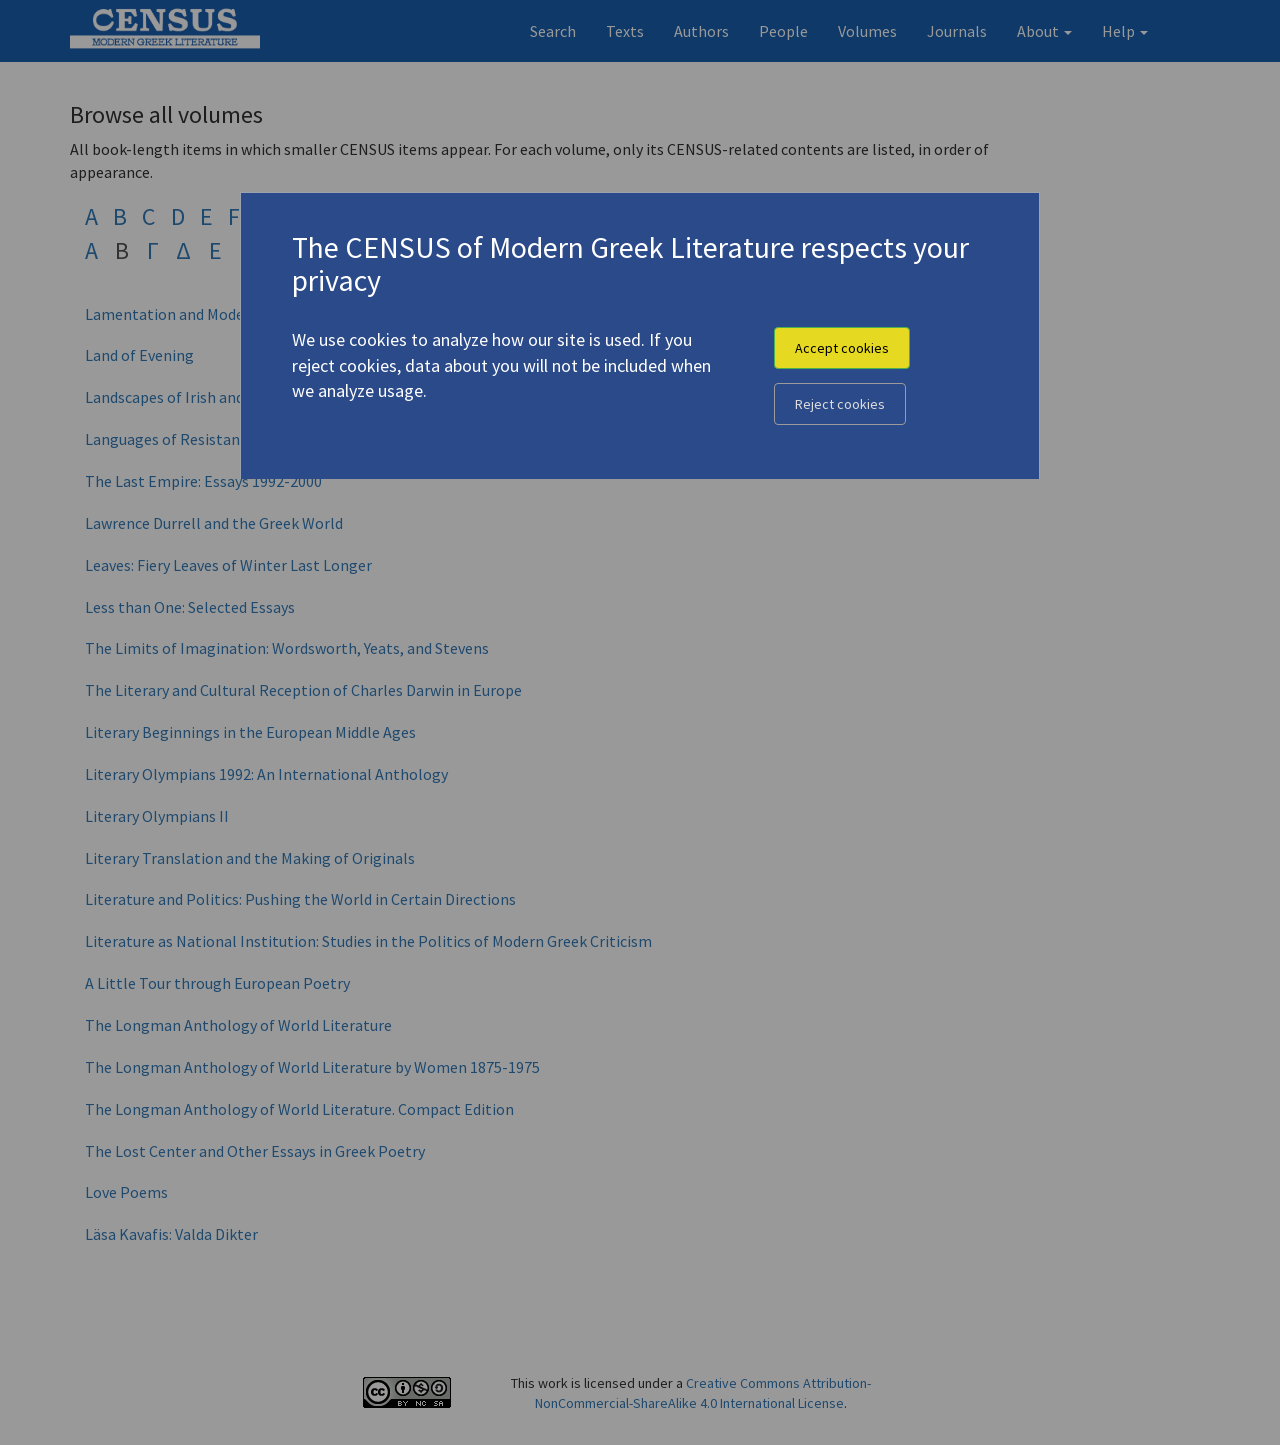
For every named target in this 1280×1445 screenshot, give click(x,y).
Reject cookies (840, 404)
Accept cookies (842, 348)
